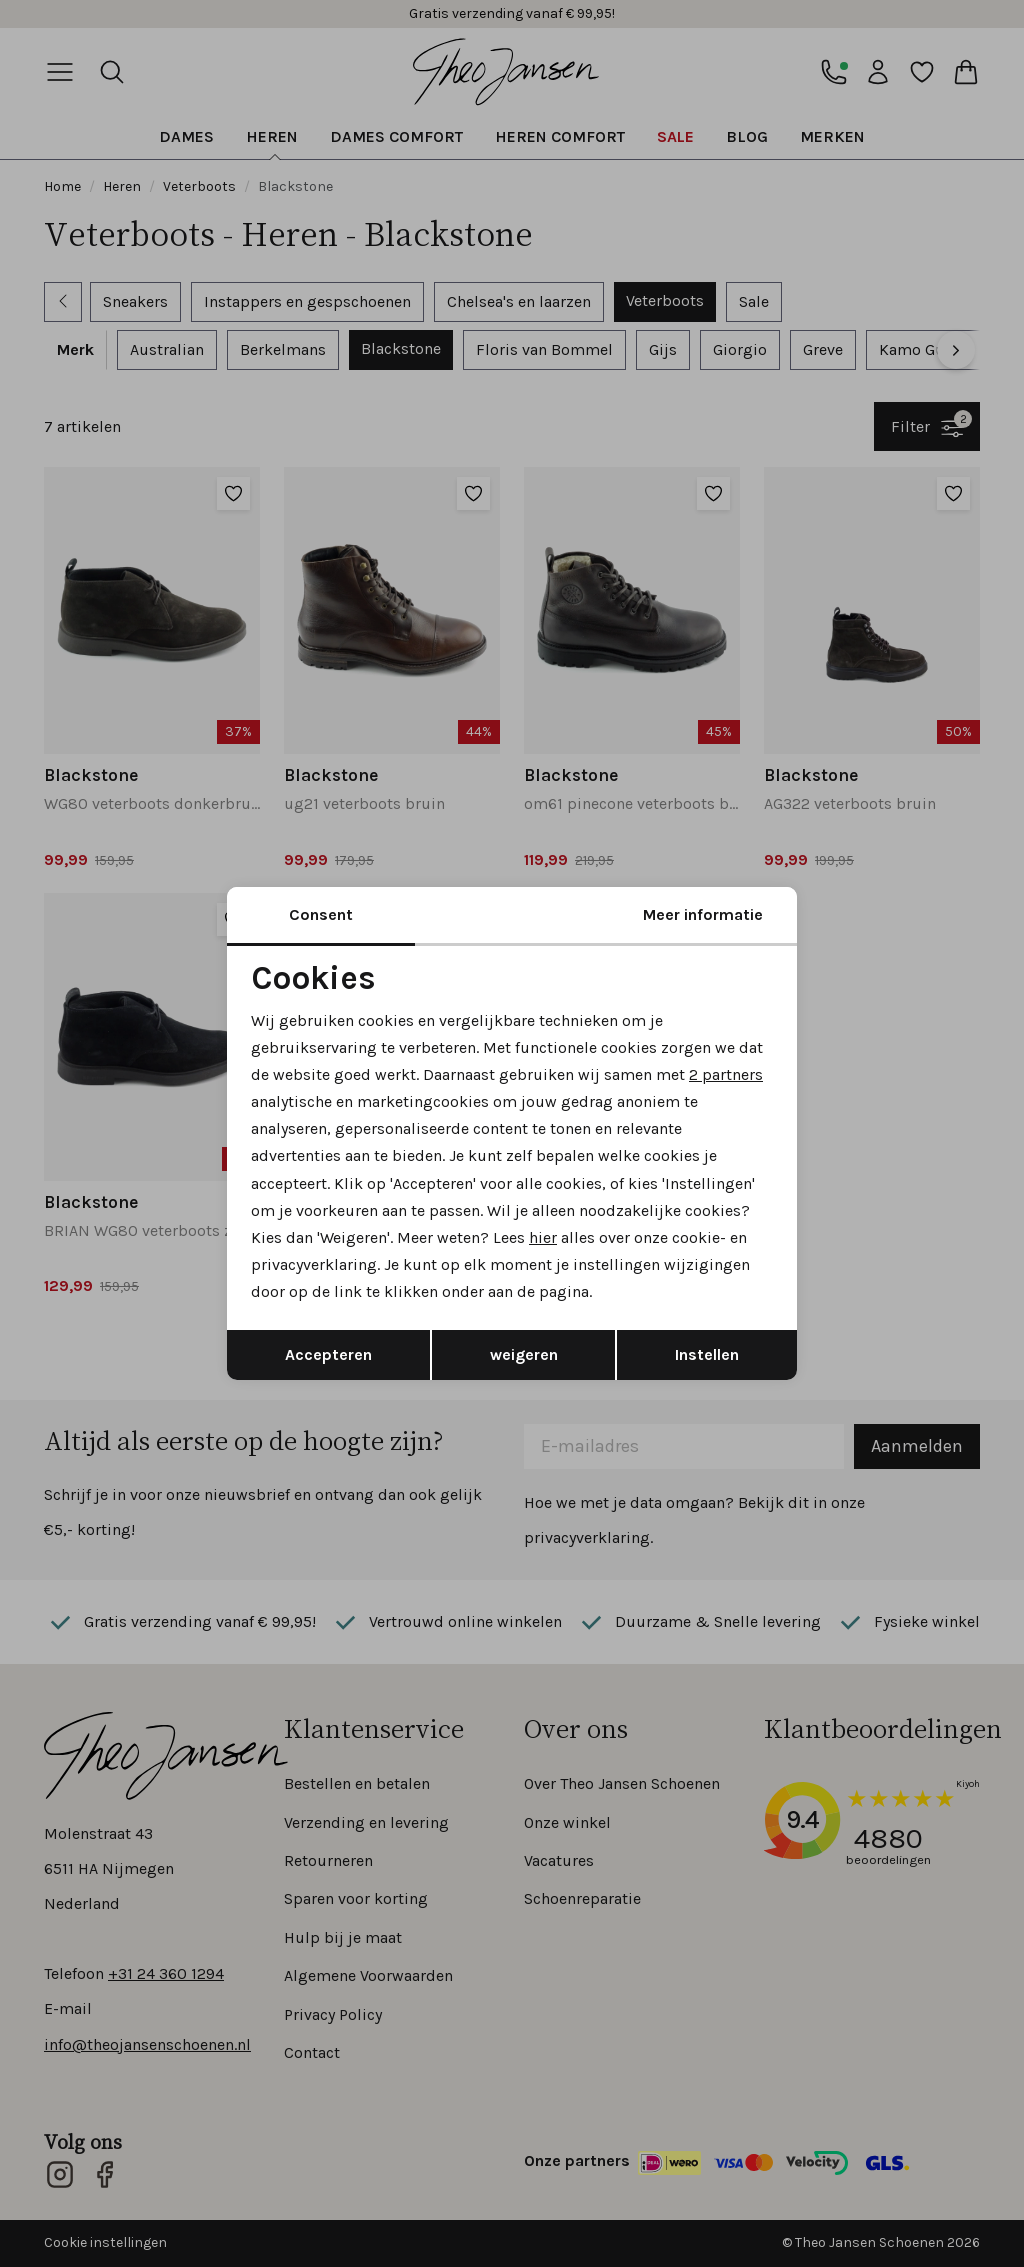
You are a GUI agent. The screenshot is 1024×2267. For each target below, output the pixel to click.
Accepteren (328, 1354)
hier (543, 1237)
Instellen (707, 1354)
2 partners (726, 1074)
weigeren (524, 1354)
